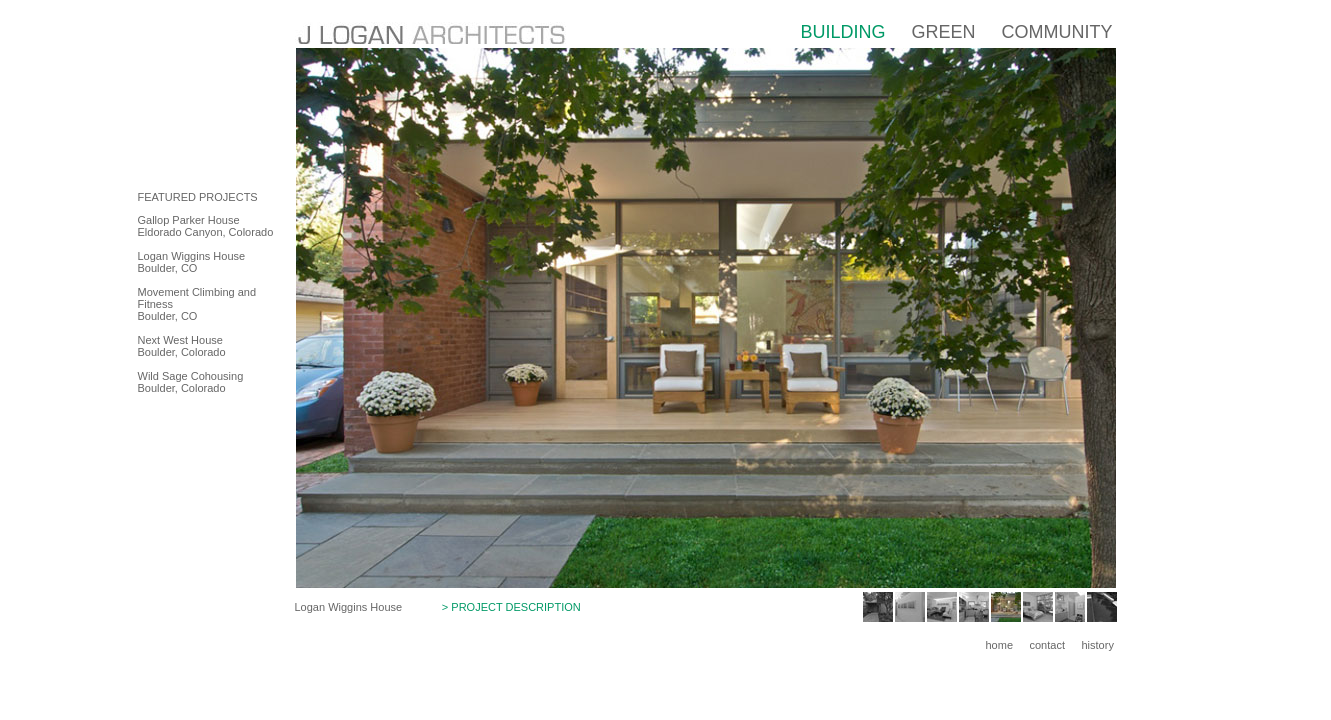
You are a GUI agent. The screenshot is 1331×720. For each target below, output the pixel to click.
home (1000, 645)
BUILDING (842, 32)
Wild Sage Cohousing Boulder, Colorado (191, 382)
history (1098, 645)
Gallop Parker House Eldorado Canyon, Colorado (206, 226)
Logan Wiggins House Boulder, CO (192, 262)
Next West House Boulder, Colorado (182, 346)
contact (1047, 645)
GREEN (943, 32)
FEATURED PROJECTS (198, 197)
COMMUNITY (1056, 32)
